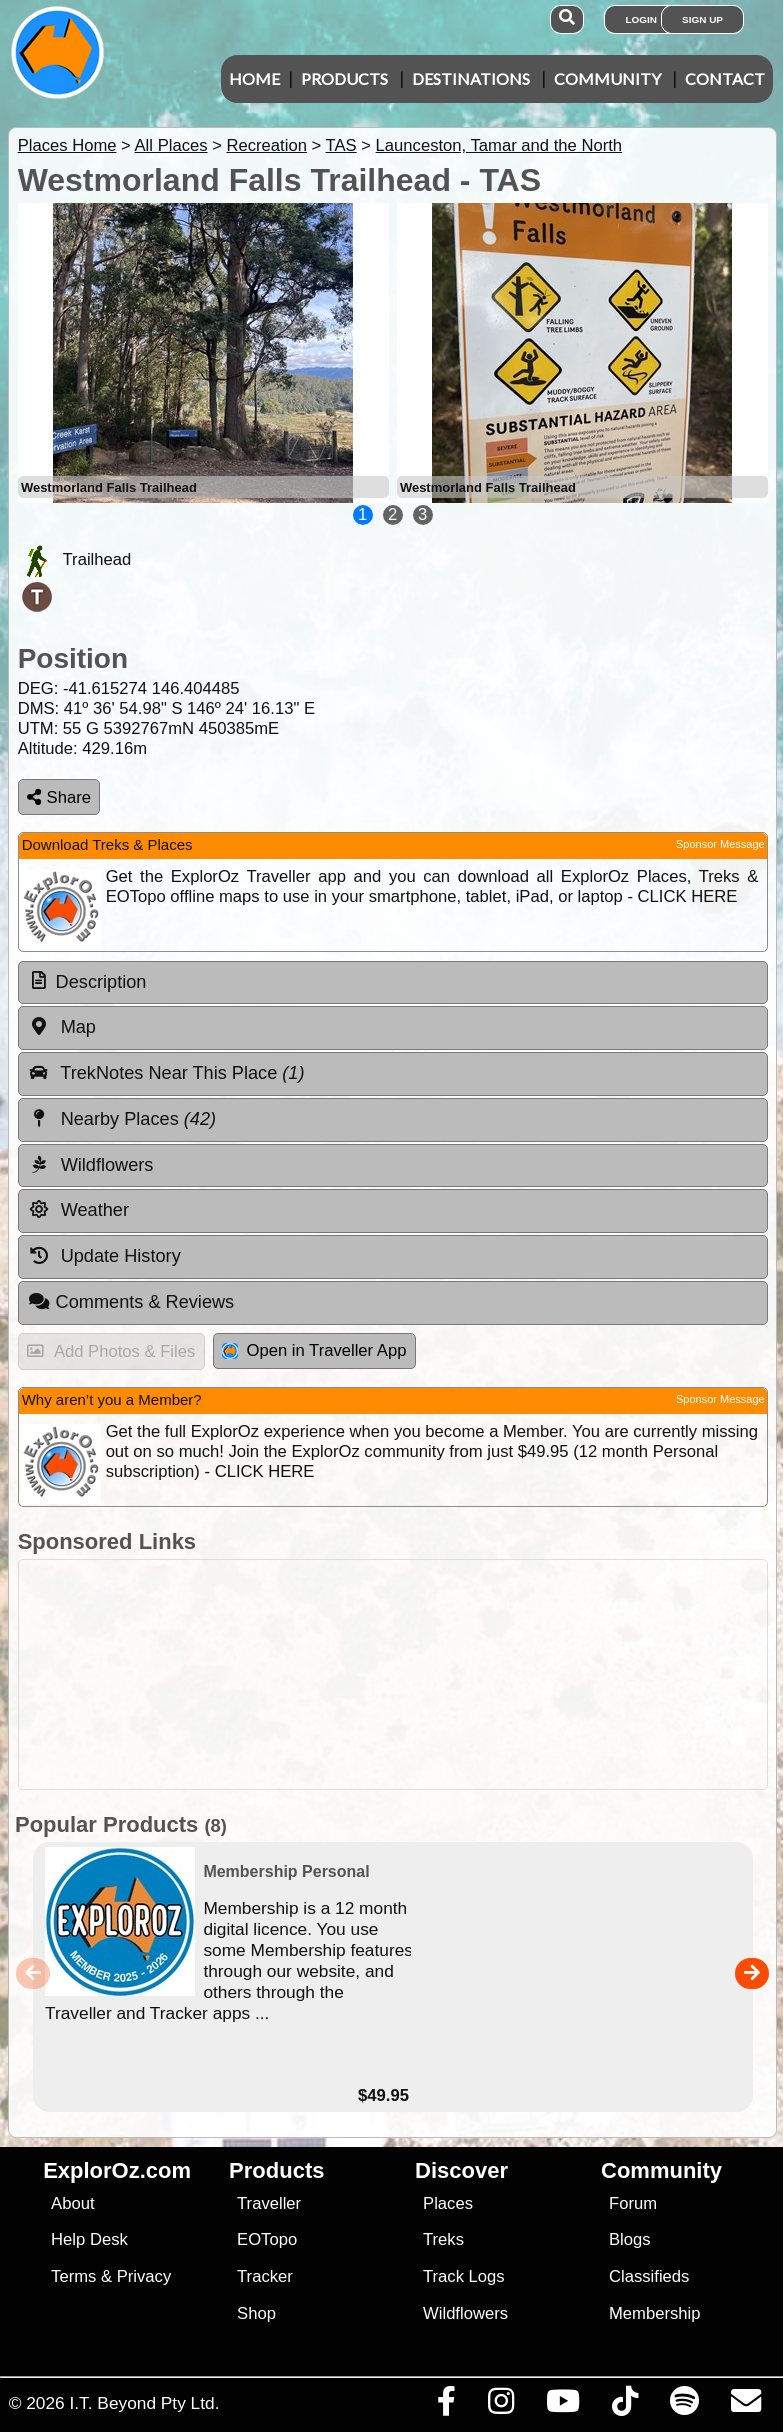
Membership (654, 2313)
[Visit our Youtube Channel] (562, 2406)
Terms (73, 2276)
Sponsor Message (720, 844)
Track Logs (464, 2276)
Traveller (269, 2203)
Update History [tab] (104, 1256)
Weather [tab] (78, 1210)
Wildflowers (465, 2313)
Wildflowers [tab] (91, 1165)
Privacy (144, 2276)
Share (59, 797)
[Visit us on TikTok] (624, 2406)
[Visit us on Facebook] (446, 2406)
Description (101, 982)
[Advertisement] (402, 1674)
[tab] (393, 983)
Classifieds (649, 2276)
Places (448, 2203)
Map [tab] (62, 1027)
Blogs (630, 2239)
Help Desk (89, 2239)
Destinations (471, 78)
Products (344, 78)
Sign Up (702, 19)
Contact (725, 78)
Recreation (266, 145)
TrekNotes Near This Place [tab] (166, 1073)
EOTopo (267, 2239)
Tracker (265, 2276)
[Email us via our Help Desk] (745, 2406)
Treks (443, 2239)
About (72, 2203)
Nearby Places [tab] (122, 1119)
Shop (256, 2313)
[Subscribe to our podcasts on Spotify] (684, 2406)
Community (607, 78)
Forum (633, 2203)
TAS (341, 145)
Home (254, 78)
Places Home (67, 145)
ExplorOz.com (117, 2170)
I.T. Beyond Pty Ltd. (144, 2403)
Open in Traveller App (314, 1350)
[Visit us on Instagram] (500, 2406)
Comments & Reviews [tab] (131, 1302)
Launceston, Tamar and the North (499, 145)
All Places (171, 145)
